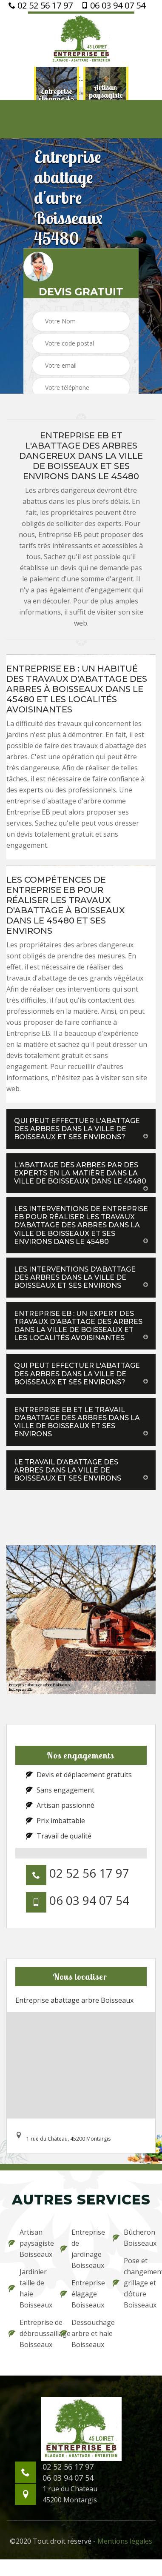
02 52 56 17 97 (41, 5)
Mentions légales (124, 2541)
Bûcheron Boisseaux (133, 2237)
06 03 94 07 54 (113, 5)
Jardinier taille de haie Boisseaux (29, 2288)
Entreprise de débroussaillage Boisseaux (29, 2333)
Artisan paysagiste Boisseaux (29, 2243)
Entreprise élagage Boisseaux (80, 2294)
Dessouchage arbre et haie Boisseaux (80, 2333)
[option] (56, 95)
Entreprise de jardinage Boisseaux (80, 2248)
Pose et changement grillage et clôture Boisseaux (133, 2283)
